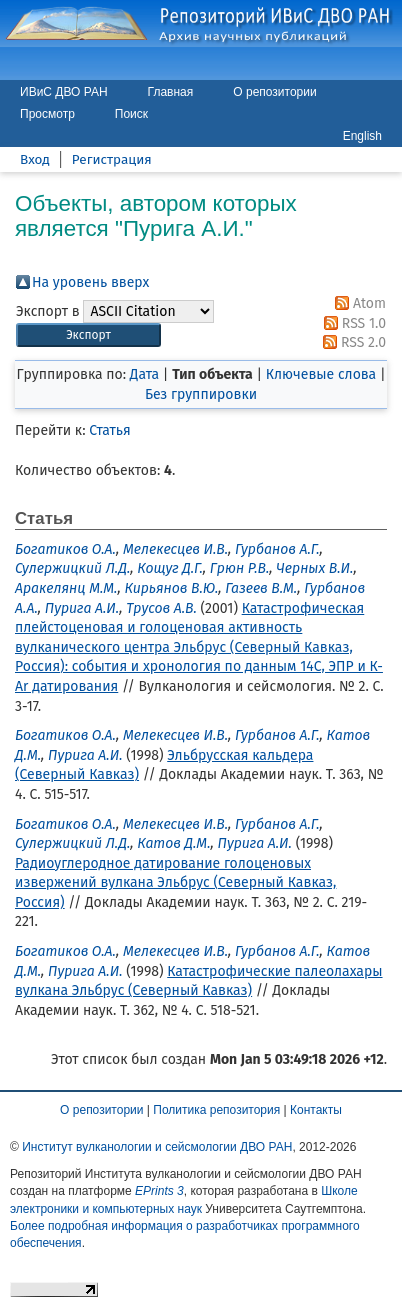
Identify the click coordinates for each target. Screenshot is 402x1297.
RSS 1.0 (351, 323)
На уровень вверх (90, 282)
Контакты (316, 1110)
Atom (357, 303)
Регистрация (112, 159)
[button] (88, 335)
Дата (144, 374)
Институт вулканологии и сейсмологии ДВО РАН (157, 1147)
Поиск (131, 114)
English (362, 136)
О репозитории (274, 92)
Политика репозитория (216, 1110)
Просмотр (47, 114)
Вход (35, 159)
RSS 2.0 (351, 342)
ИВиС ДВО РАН (64, 92)
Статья (109, 430)
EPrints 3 (159, 1191)
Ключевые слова (321, 374)
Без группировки (201, 394)
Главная (171, 92)
